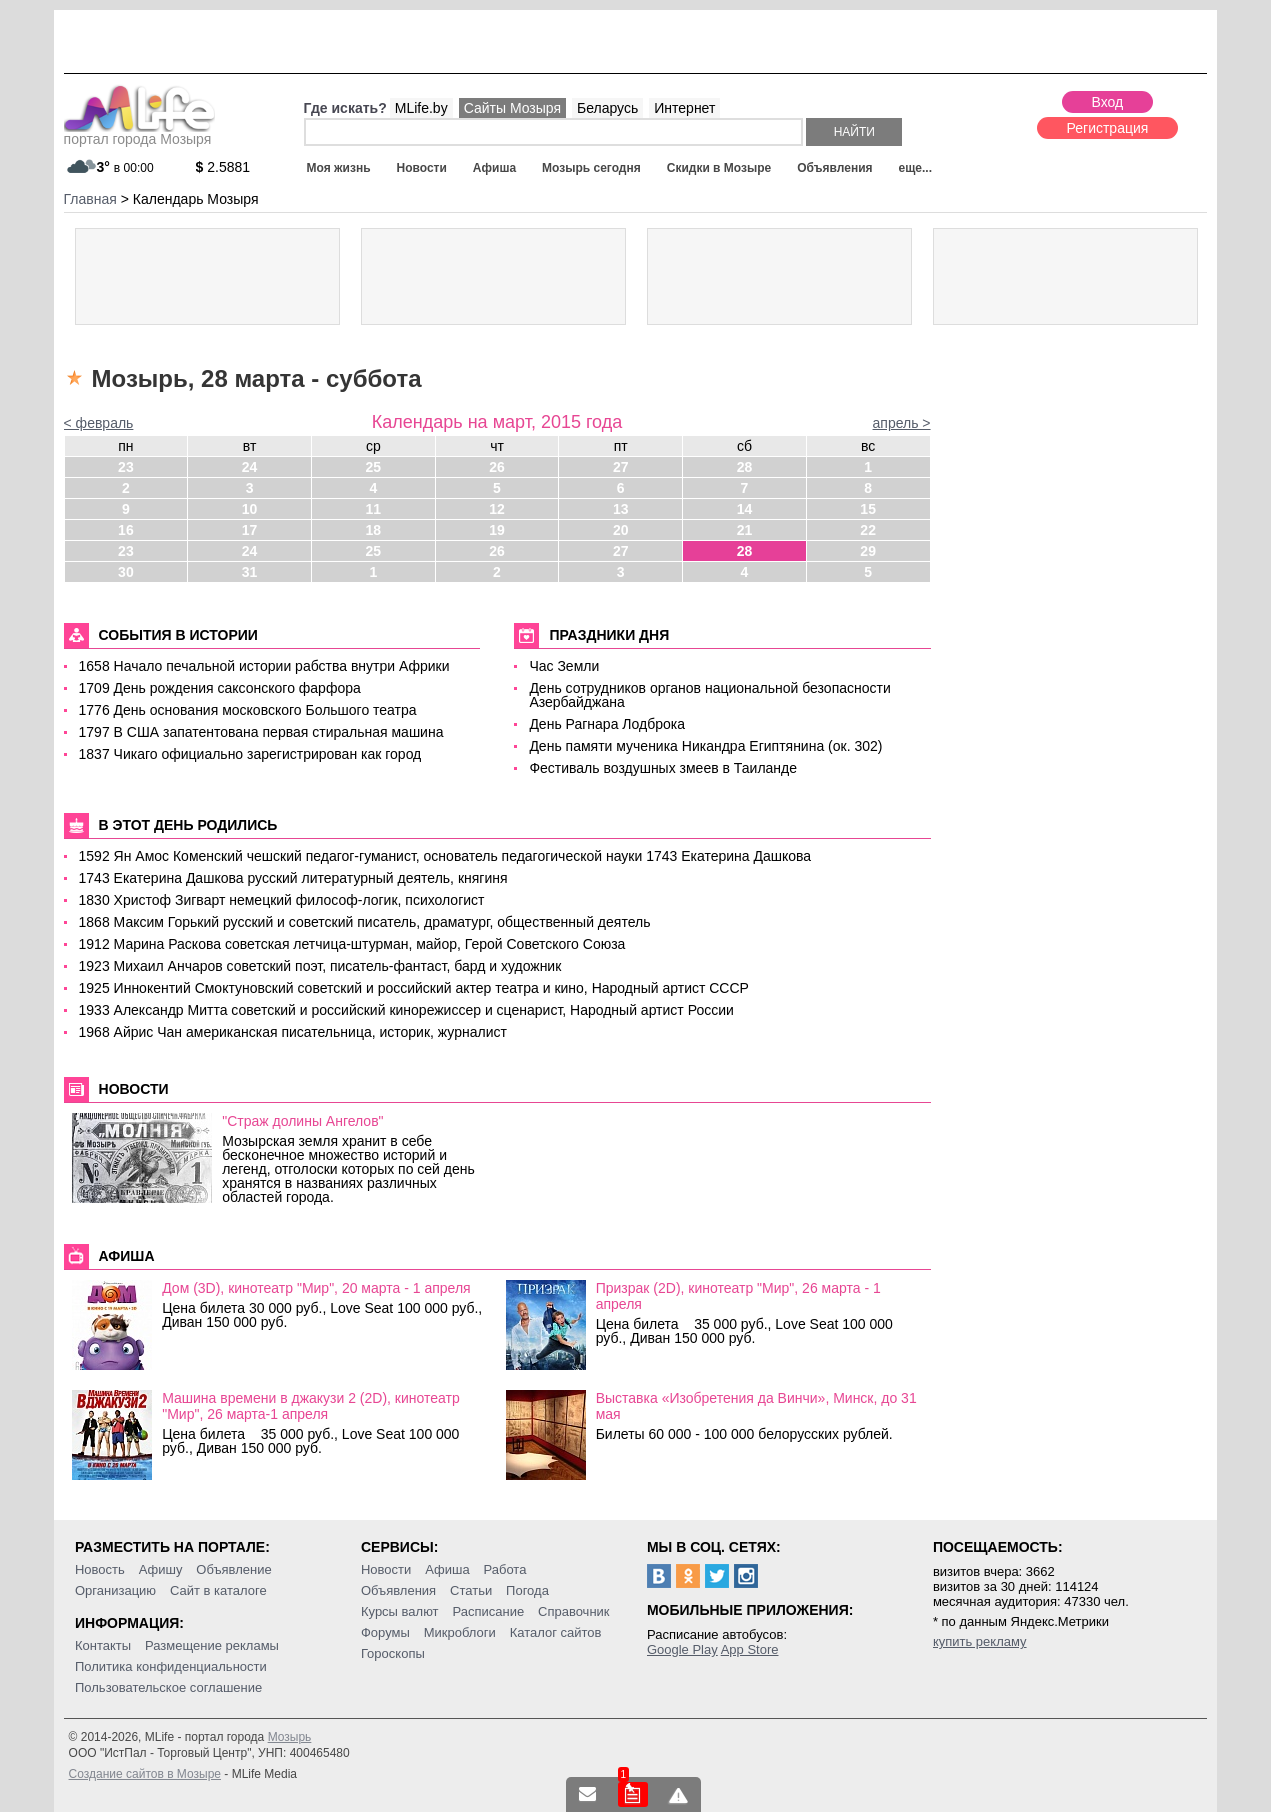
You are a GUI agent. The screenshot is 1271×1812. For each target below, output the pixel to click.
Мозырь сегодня (591, 168)
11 (374, 509)
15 (868, 509)
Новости (422, 168)
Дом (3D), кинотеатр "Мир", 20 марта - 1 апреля (316, 1288)
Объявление (233, 1569)
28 (745, 467)
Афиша (494, 168)
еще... (915, 168)
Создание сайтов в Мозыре (145, 1774)
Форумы (385, 1632)
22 (868, 530)
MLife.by (421, 108)
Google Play (682, 1649)
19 (497, 530)
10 (250, 509)
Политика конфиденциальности (171, 1666)
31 (250, 572)
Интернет (684, 108)
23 (126, 467)
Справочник (574, 1611)
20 (621, 530)
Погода (527, 1590)
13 (621, 509)
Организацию (115, 1590)
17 (250, 530)
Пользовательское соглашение (168, 1687)
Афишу (161, 1569)
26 (497, 467)
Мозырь (290, 1737)
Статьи (471, 1590)
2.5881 (223, 167)
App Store (750, 1649)
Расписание (488, 1611)
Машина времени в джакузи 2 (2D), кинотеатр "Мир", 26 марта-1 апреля (311, 1406)
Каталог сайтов (556, 1632)
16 (126, 530)
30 (126, 572)
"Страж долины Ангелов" (302, 1121)
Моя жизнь (339, 168)
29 (868, 551)
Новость (100, 1569)
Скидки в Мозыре (719, 168)
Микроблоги (460, 1632)
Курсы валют (400, 1611)
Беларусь (607, 108)
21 (745, 530)
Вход (1108, 102)
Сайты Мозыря (512, 108)
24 (250, 467)
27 (621, 467)
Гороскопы (393, 1653)
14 (745, 509)
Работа (505, 1569)
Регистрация (1108, 128)
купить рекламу (980, 1641)
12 (497, 509)
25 (374, 467)
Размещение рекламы (212, 1645)
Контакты (103, 1645)
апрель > (902, 423)
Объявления (834, 168)
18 (374, 530)
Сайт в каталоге (218, 1590)
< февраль (99, 423)
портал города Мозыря (139, 133)
